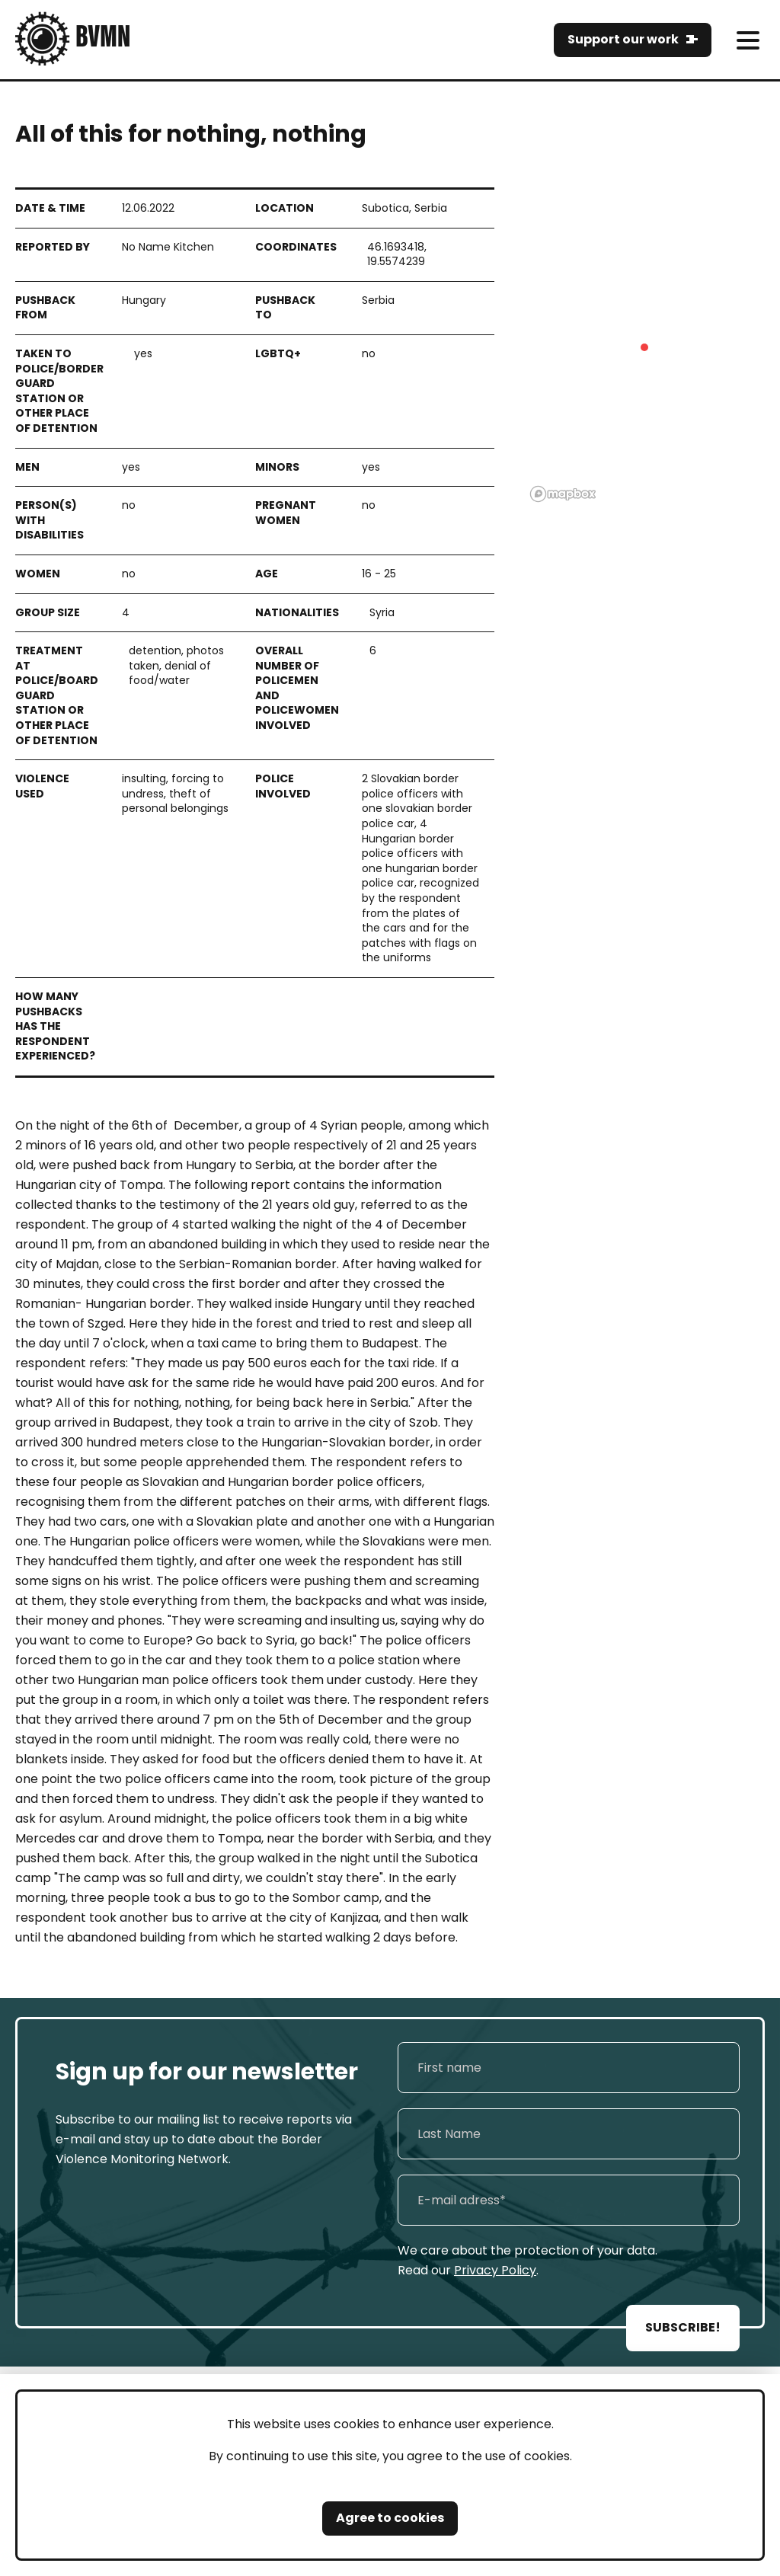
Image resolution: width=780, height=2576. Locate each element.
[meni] (747, 40)
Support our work (623, 39)
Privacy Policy (495, 2270)
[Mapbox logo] (562, 494)
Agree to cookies (390, 2517)
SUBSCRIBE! (683, 2327)
